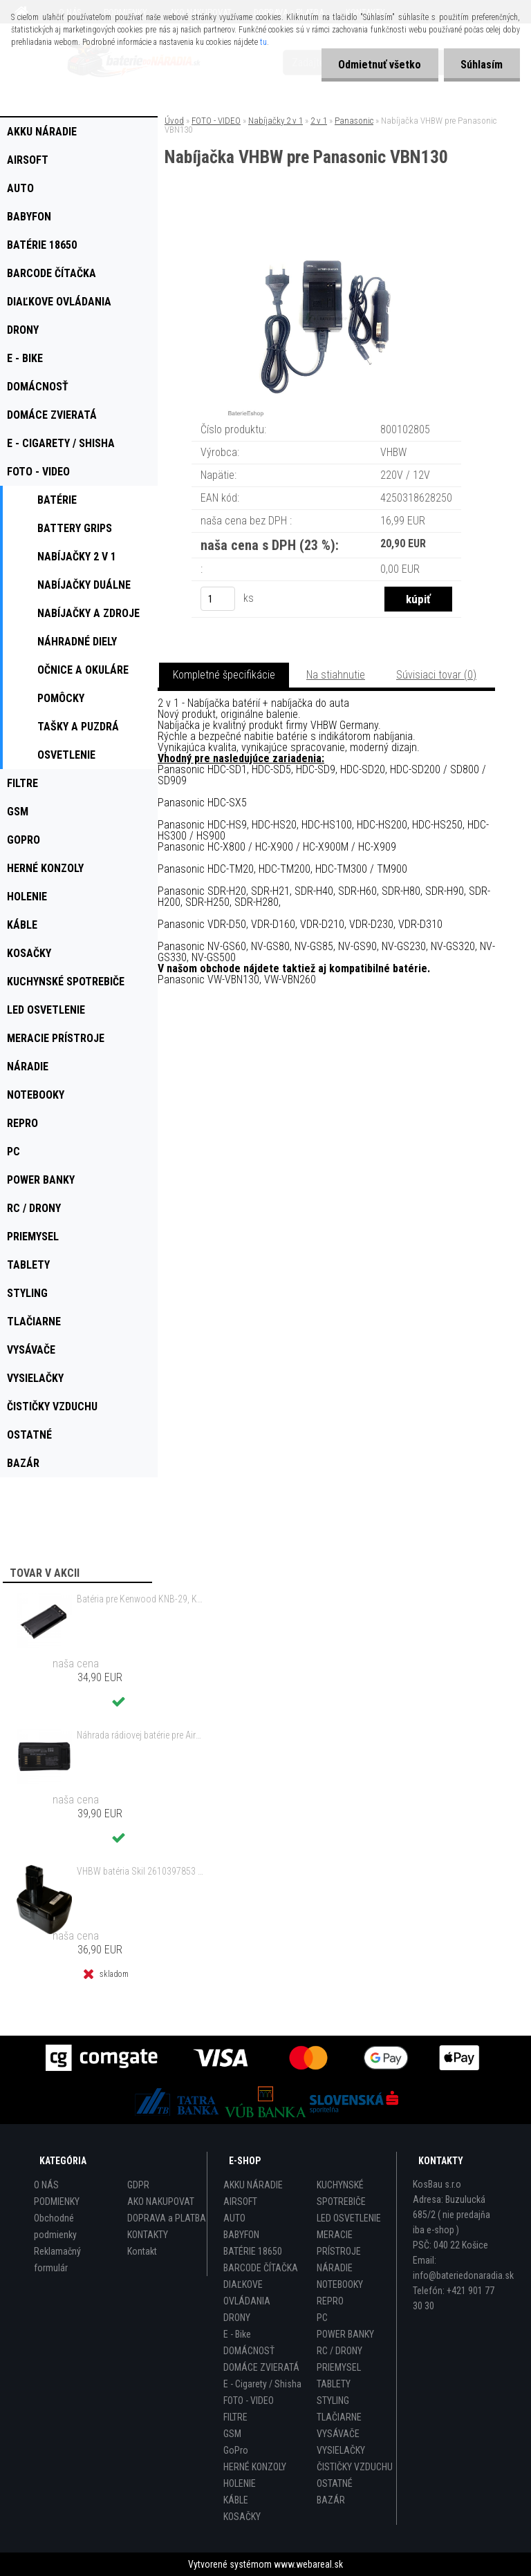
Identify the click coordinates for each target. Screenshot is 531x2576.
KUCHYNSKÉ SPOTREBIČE (341, 2193)
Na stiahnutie (335, 674)
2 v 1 (318, 120)
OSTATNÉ (335, 2483)
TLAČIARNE (339, 2417)
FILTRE (235, 2417)
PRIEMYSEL (339, 2367)
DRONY (236, 2317)
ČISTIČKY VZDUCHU (355, 2466)
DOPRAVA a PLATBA (166, 2218)
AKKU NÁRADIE (253, 2184)
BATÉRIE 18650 (252, 2251)
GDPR (138, 2184)
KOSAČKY (242, 2516)
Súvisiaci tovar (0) (436, 674)
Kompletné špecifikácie (224, 674)
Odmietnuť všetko (378, 64)
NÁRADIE (335, 2267)
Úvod (174, 120)
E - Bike (237, 2334)
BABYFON (241, 2234)
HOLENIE (239, 2483)
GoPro (235, 2450)
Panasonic (354, 120)
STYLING (333, 2400)
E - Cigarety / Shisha (262, 2383)
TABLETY (334, 2383)
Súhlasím (481, 64)
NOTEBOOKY (340, 2284)
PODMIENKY (57, 2201)
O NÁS (46, 2184)
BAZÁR (331, 2500)
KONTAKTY (147, 2234)
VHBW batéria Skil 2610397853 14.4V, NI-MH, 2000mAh (141, 1871)
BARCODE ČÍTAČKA (260, 2267)
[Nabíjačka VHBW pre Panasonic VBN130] (326, 223)
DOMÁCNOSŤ (248, 2350)
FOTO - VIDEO (216, 120)
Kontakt (142, 2251)
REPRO (330, 2301)
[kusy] (218, 599)
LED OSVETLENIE (349, 2218)
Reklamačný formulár (57, 2259)
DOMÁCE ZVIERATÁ (261, 2367)
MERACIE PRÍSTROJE (339, 2243)
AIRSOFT (240, 2201)
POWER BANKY (345, 2334)
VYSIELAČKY (341, 2450)
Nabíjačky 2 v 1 (275, 120)
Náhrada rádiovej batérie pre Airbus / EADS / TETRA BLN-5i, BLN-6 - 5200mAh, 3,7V (141, 1735)
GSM (232, 2433)
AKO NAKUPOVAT (160, 2201)
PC (322, 2317)
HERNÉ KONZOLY (254, 2466)
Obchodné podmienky (55, 2226)
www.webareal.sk (308, 2564)
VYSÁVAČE (338, 2433)
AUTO (234, 2218)
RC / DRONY (339, 2350)
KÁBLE (235, 2500)
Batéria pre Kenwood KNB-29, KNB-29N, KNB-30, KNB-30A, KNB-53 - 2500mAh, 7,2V (141, 1598)
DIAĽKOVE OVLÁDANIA (246, 2293)
